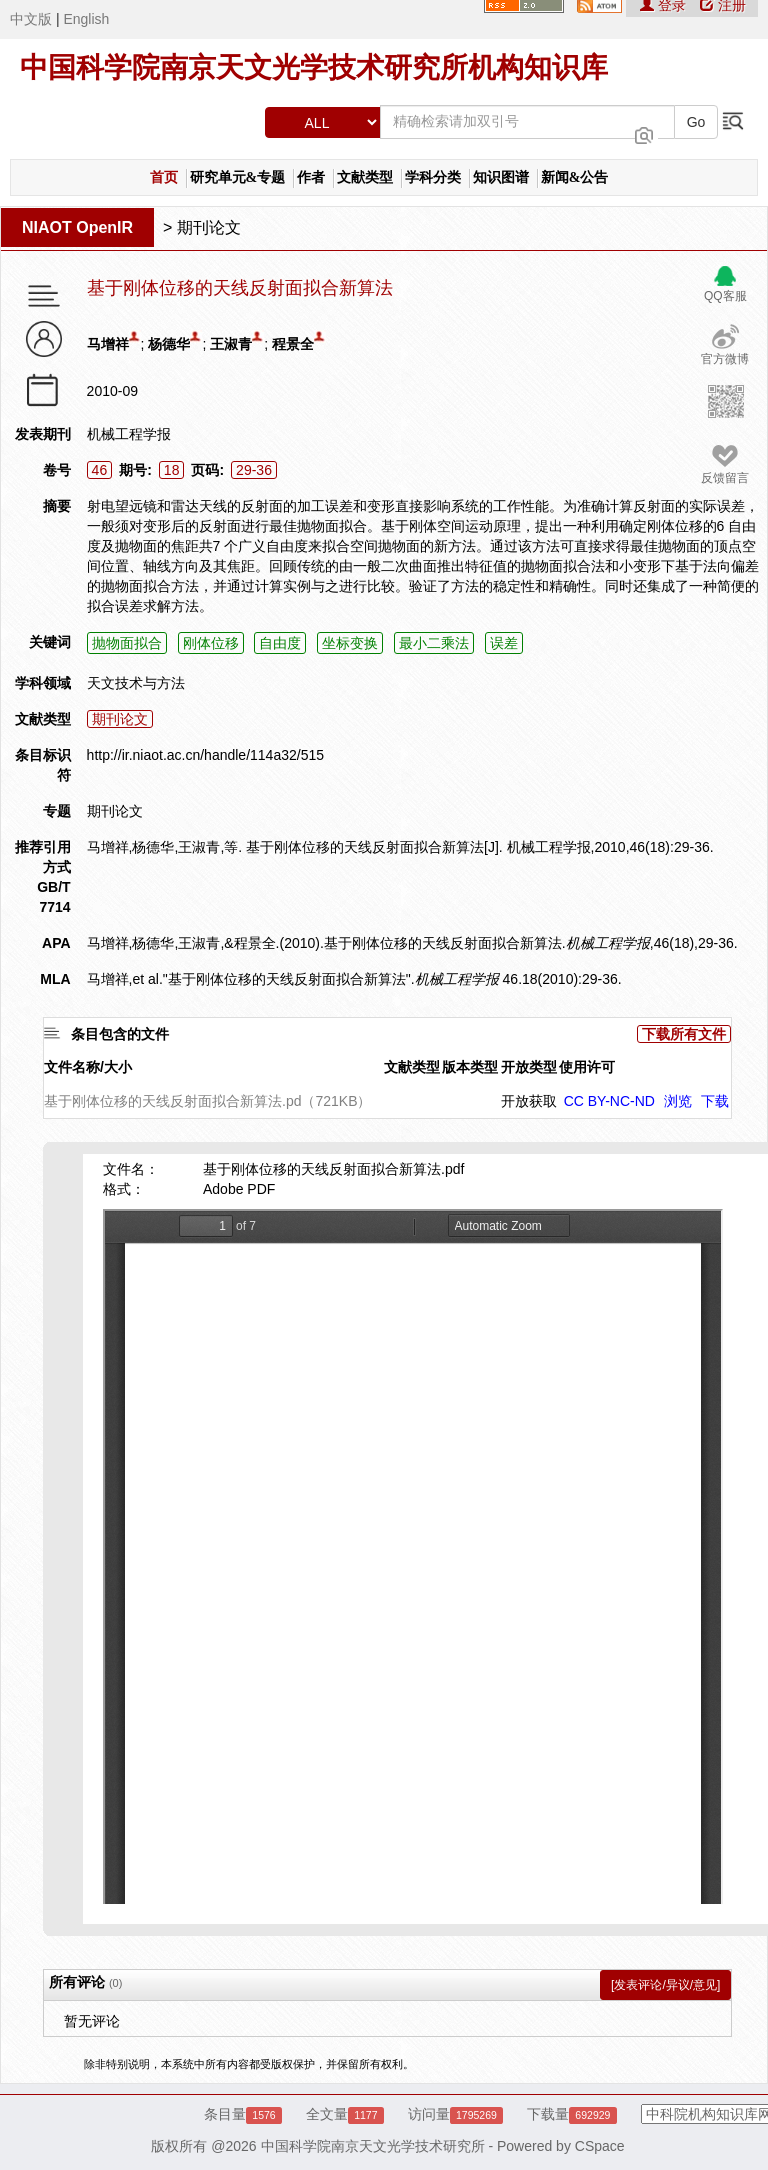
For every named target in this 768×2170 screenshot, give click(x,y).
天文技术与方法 (136, 683)
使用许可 (587, 1067)
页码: (207, 470)
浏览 (678, 1101)
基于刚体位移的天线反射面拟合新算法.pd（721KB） (208, 1101)
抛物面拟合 (127, 643)
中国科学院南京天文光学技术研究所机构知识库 (314, 67)
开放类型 (529, 1067)
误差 (504, 643)
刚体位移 (211, 643)
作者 (311, 177)
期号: (135, 470)
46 (100, 470)
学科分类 (433, 177)
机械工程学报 (129, 434)
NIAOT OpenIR (77, 227)
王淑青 (231, 344)
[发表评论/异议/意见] (665, 1985)
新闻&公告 (575, 177)
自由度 (280, 643)
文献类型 (365, 177)
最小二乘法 (434, 643)
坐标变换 (350, 643)
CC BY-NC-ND (609, 1101)
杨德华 (169, 344)
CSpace (600, 2146)
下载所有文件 (684, 1034)
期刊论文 (209, 227)
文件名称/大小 (88, 1067)
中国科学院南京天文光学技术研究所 (373, 2146)
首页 (164, 177)
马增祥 (108, 344)
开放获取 (529, 1101)
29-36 (254, 470)
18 (172, 470)
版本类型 (470, 1067)
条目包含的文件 (120, 1034)
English (86, 19)
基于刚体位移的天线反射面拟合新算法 (240, 288)
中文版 (31, 19)
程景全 (293, 344)
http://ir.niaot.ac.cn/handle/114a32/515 (205, 755)
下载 (715, 1101)
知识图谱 (501, 177)
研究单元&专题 (238, 177)
